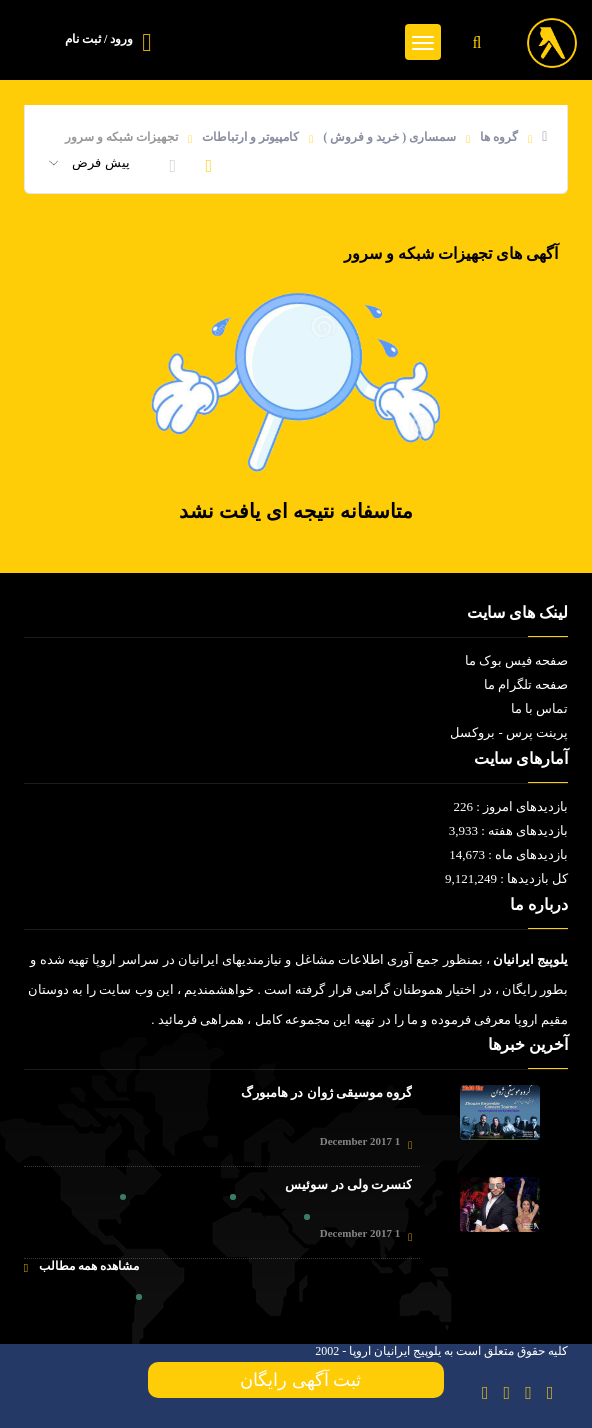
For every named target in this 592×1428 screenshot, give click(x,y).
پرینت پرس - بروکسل (509, 732)
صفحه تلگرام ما (526, 684)
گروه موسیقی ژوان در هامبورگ (326, 1092)
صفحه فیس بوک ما (517, 660)
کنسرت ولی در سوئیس (348, 1184)
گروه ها (499, 137)
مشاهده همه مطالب (81, 1266)
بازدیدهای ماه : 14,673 (508, 854)
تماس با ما (540, 708)
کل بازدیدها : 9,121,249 (506, 878)
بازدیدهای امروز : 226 (510, 806)
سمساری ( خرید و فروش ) (389, 137)
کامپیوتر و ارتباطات (250, 137)
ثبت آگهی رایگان (296, 1380)
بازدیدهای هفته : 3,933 (509, 830)
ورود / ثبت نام (99, 39)
